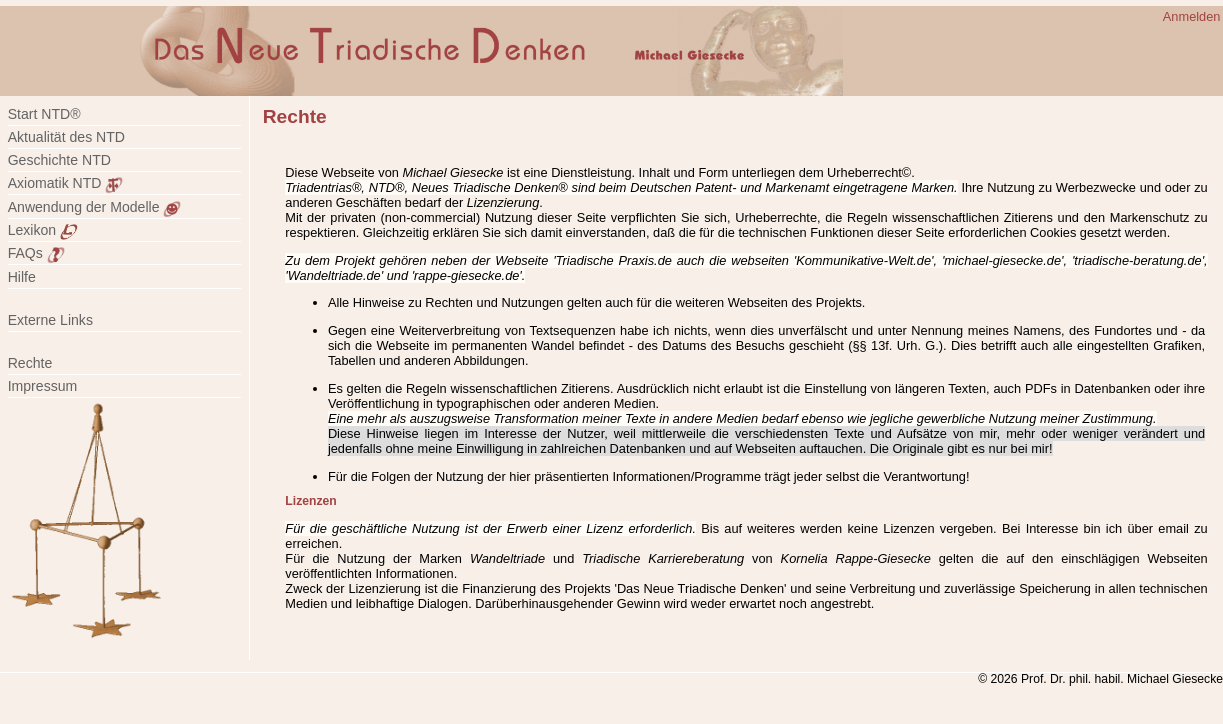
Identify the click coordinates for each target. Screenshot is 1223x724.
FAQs (36, 253)
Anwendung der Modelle (95, 207)
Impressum (54, 386)
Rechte (30, 363)
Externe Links (50, 320)
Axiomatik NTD (66, 183)
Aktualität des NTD (66, 137)
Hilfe (22, 277)
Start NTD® (44, 114)
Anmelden (1192, 16)
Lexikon (43, 230)
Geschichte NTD (59, 160)
